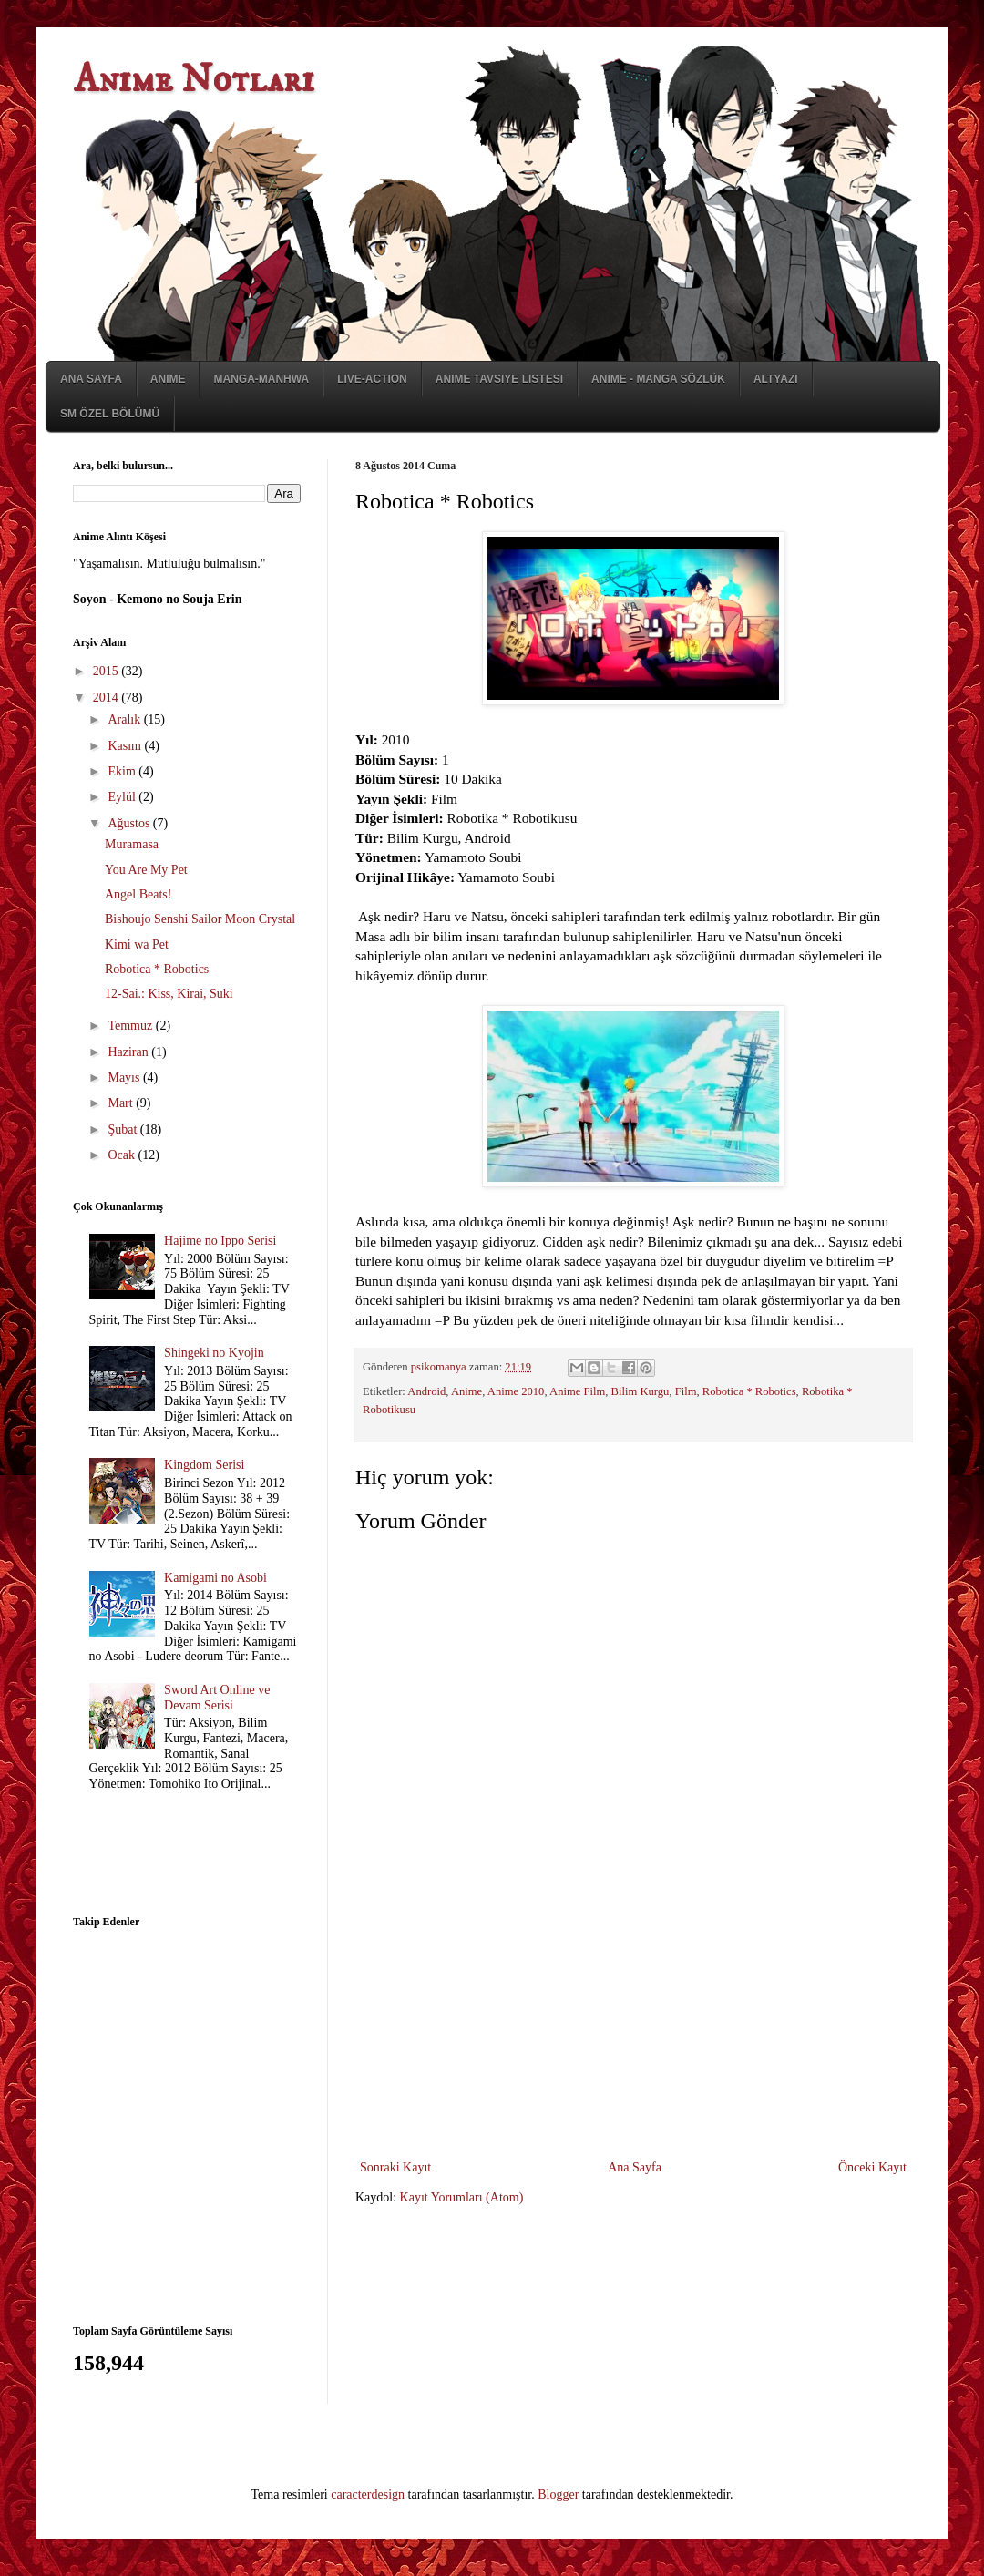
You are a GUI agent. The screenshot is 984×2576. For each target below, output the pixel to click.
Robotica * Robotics (749, 1391)
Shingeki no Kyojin (214, 1353)
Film (686, 1391)
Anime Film (577, 1391)
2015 (107, 671)
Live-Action (372, 379)
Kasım (126, 746)
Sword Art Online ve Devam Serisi (217, 1697)
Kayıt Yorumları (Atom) (462, 2197)
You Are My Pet (146, 870)
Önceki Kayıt (872, 2167)
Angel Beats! (138, 894)
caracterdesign (368, 2494)
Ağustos (130, 823)
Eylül (123, 797)
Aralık (125, 719)
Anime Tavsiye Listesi (499, 379)
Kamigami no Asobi (215, 1578)
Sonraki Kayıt (395, 2167)
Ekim (123, 771)
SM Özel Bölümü (109, 413)
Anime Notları (193, 80)
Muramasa (132, 844)
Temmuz (131, 1025)
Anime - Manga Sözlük (658, 379)
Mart (122, 1103)
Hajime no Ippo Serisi (220, 1240)
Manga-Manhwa (261, 379)
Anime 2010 (516, 1391)
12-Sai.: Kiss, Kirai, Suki (169, 994)
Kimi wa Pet (137, 944)
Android (426, 1391)
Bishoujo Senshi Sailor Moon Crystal (200, 919)
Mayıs (125, 1077)
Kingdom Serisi (204, 1465)
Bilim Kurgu (640, 1391)
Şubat (123, 1129)
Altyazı (775, 379)
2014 (107, 697)
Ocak (123, 1155)
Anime (168, 379)
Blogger (558, 2494)
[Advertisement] (633, 2042)
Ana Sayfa (91, 379)
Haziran (129, 1052)
